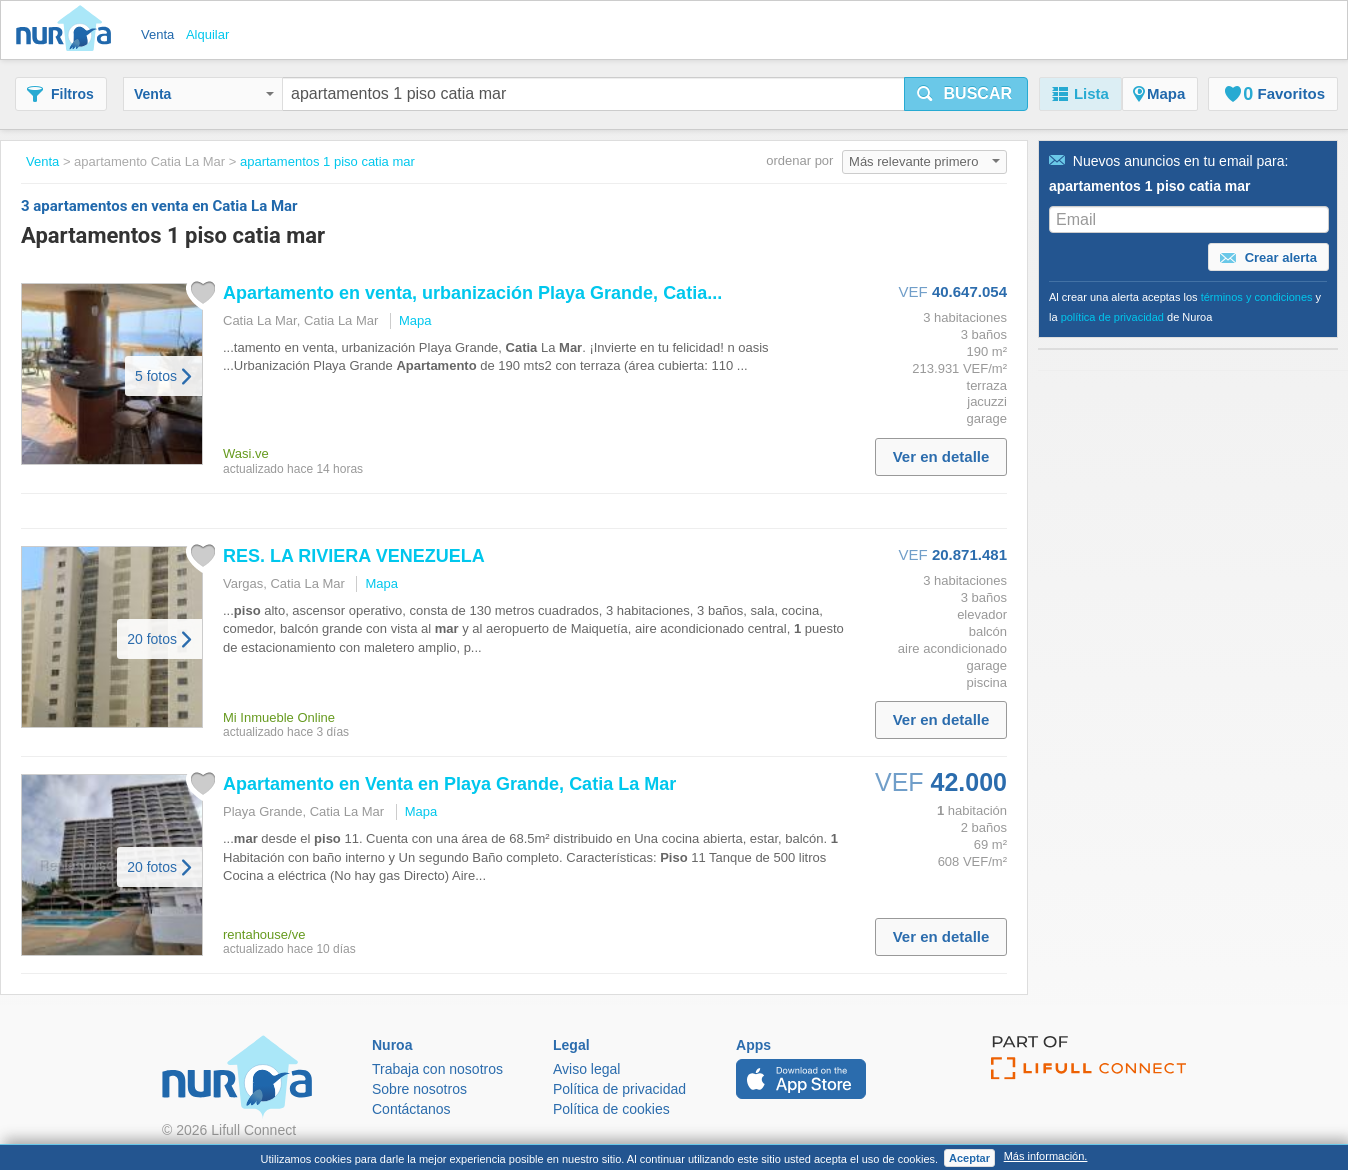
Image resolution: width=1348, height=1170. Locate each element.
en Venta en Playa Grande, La (449, 784)
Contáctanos (411, 1109)
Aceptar (969, 1158)
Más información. (1046, 1156)
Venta (204, 94)
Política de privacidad (619, 1089)
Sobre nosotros (419, 1089)
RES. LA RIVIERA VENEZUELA (354, 556)
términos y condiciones (1257, 297)
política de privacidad (1112, 317)
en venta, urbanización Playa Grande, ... (472, 293)
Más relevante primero (924, 161)
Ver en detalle (941, 456)
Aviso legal (586, 1069)
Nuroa (68, 30)
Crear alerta (1268, 258)
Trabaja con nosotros (437, 1069)
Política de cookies (611, 1109)
